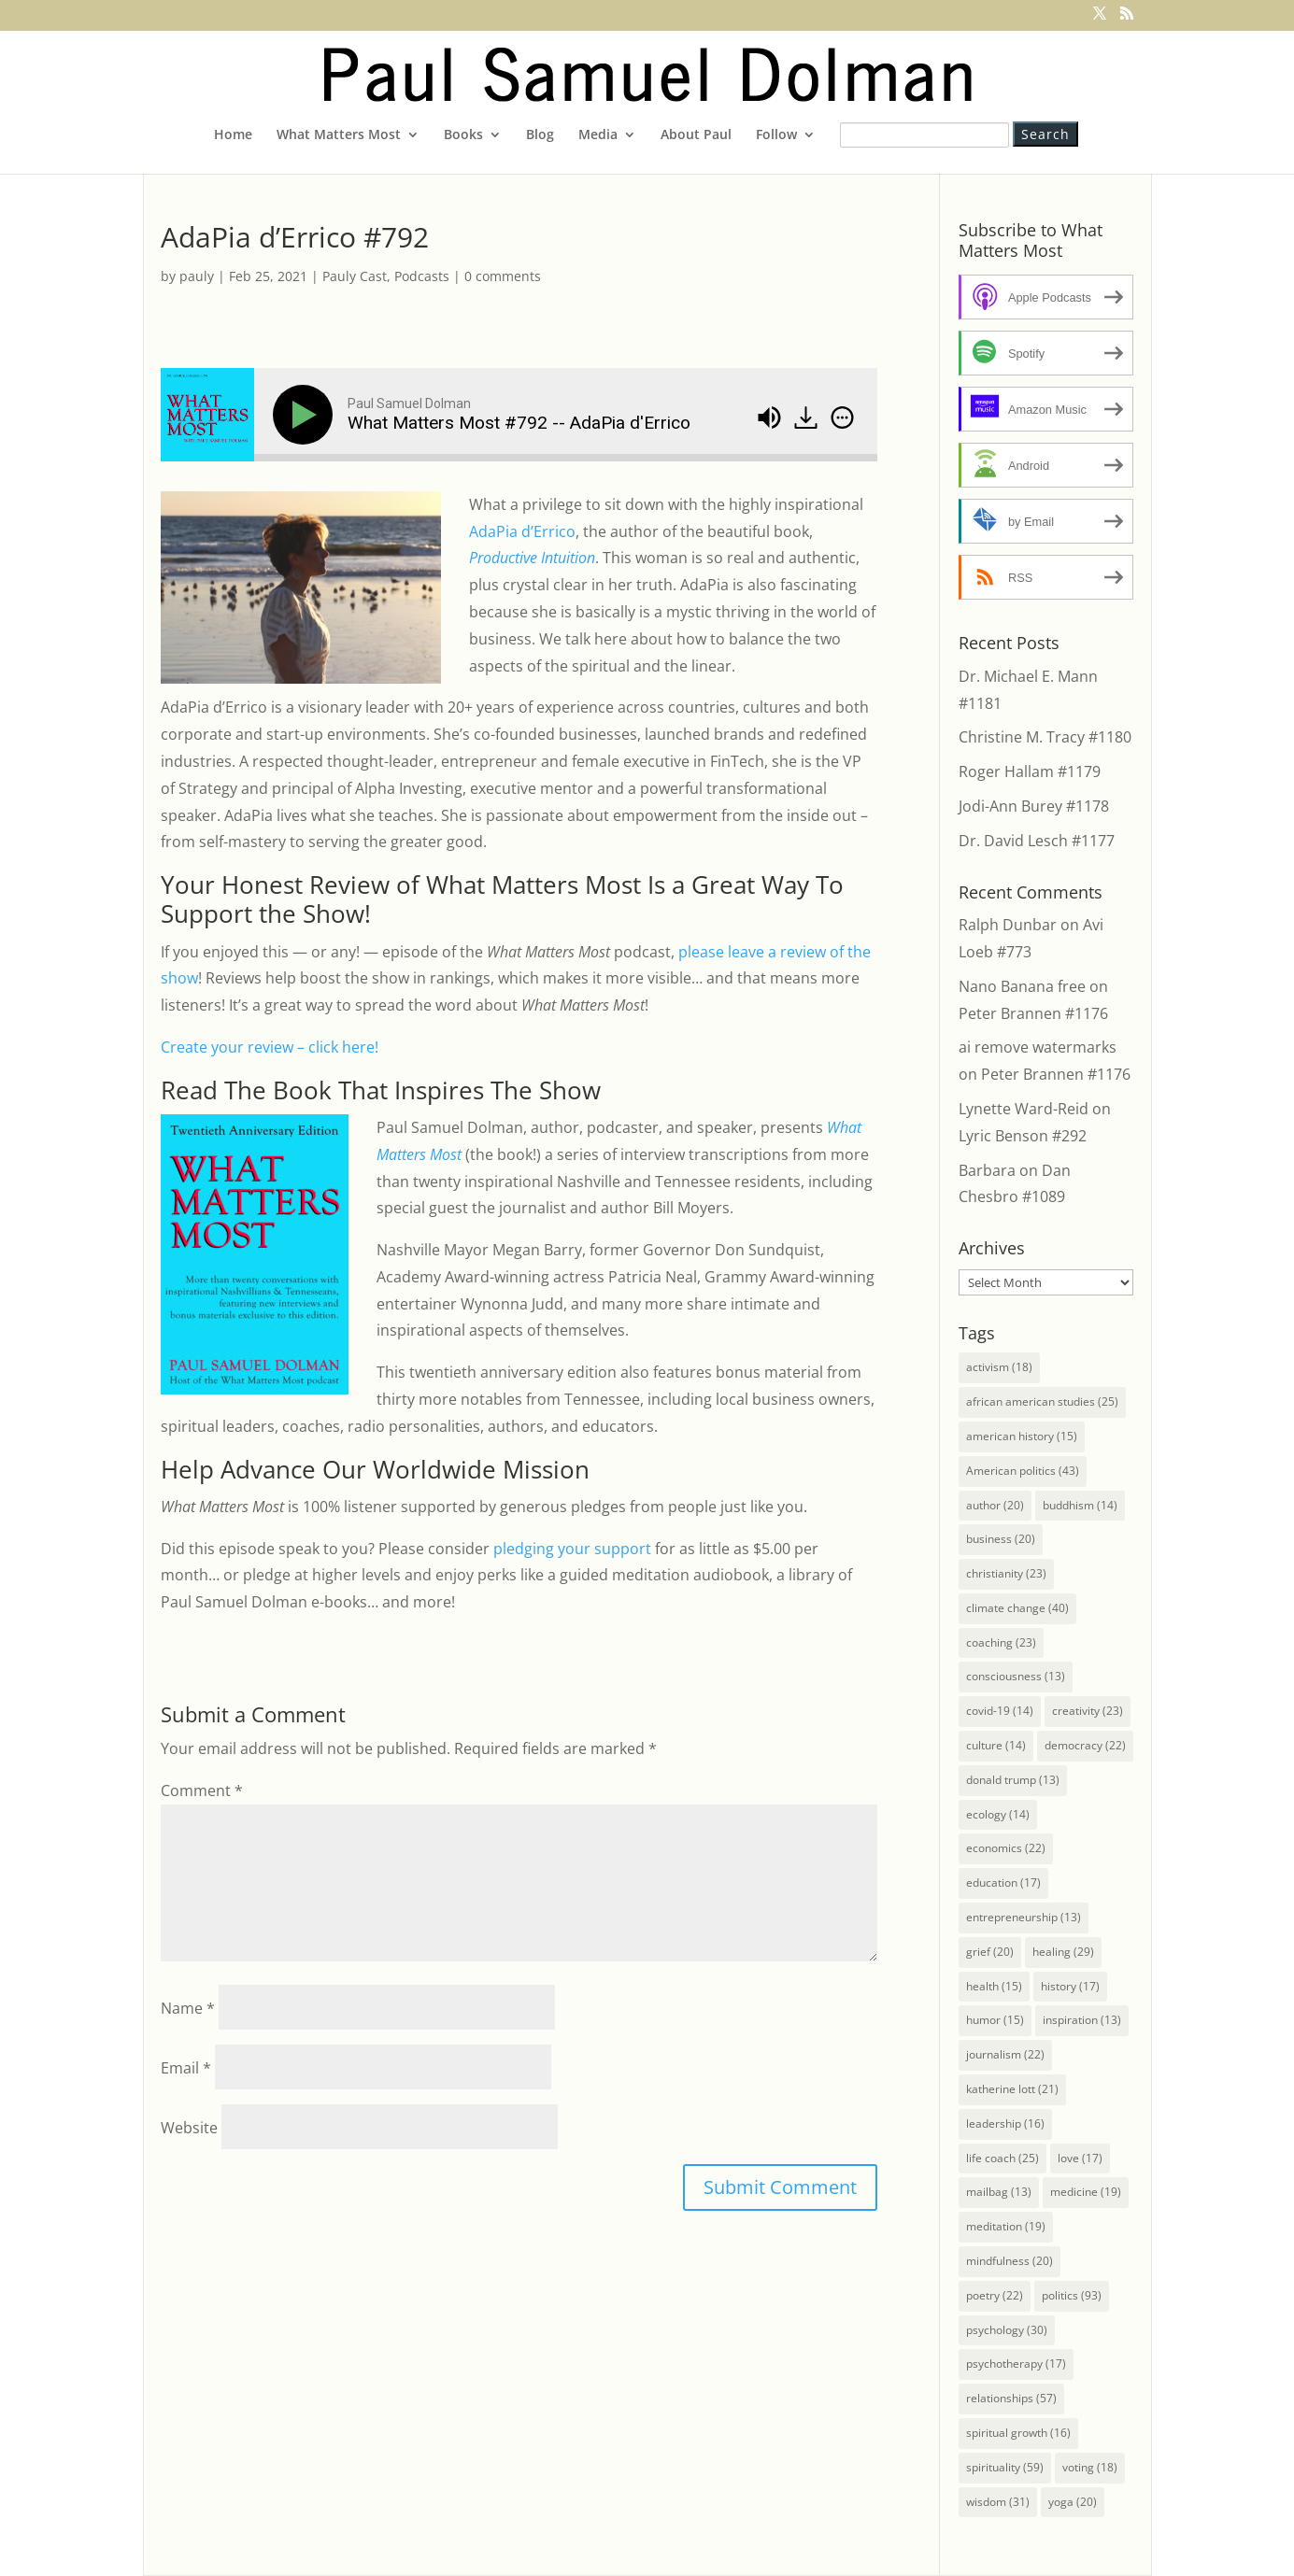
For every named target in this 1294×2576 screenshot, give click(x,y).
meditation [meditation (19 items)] (1005, 2226)
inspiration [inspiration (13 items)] (1082, 2020)
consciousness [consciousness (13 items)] (1015, 1676)
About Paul (696, 135)
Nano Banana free (1022, 986)
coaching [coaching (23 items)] (1001, 1642)
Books (463, 135)
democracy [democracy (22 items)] (1085, 1745)
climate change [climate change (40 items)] (1017, 1608)
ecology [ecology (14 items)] (998, 1814)
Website (189, 2127)
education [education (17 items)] (1003, 1882)
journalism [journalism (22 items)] (1005, 2054)
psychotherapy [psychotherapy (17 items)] (1016, 2363)
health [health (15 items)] (994, 1986)
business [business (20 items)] (1000, 1539)
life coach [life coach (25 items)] (1002, 2158)
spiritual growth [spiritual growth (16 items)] (1018, 2433)
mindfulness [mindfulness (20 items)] (1009, 2261)
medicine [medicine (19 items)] (1085, 2192)
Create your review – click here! (269, 1047)
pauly (196, 276)
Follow (776, 135)
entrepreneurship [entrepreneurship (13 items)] (1023, 1917)
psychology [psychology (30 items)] (1006, 2330)
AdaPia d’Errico (522, 531)
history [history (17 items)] (1070, 1986)
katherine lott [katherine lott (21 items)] (1012, 2089)
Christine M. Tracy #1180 (1045, 737)
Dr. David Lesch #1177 (1037, 840)
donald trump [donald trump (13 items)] (1012, 1780)
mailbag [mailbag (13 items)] (998, 2192)
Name (188, 2008)
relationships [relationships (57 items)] (1011, 2398)
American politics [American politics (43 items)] (1022, 1471)
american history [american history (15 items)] (1021, 1436)
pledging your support (572, 1548)
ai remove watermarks (1037, 1047)
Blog (540, 135)
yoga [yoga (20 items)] (1072, 2502)
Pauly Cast (354, 276)
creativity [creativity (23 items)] (1087, 1711)
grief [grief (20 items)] (990, 1952)
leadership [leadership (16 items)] (1005, 2123)
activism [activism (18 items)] (999, 1367)
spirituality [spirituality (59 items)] (1005, 2467)
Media (598, 135)
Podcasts (421, 276)
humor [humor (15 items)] (995, 2020)
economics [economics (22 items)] (1005, 1848)
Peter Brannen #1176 (1033, 1013)
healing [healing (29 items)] (1063, 1952)
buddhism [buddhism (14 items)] (1080, 1505)
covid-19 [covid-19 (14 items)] (999, 1711)
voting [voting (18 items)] (1089, 2467)
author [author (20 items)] (995, 1505)
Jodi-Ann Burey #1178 (1034, 806)
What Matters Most (339, 135)
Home (233, 135)
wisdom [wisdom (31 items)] (998, 2502)
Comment (202, 1790)
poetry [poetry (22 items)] (994, 2295)
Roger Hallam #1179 (1030, 771)
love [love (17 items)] (1080, 2158)
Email (186, 2068)
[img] (842, 417)
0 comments (502, 276)
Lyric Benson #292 (1023, 1135)
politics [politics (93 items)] (1072, 2295)
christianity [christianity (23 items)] (1006, 1573)
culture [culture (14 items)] (996, 1745)
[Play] (306, 415)
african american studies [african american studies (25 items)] (1042, 1401)
